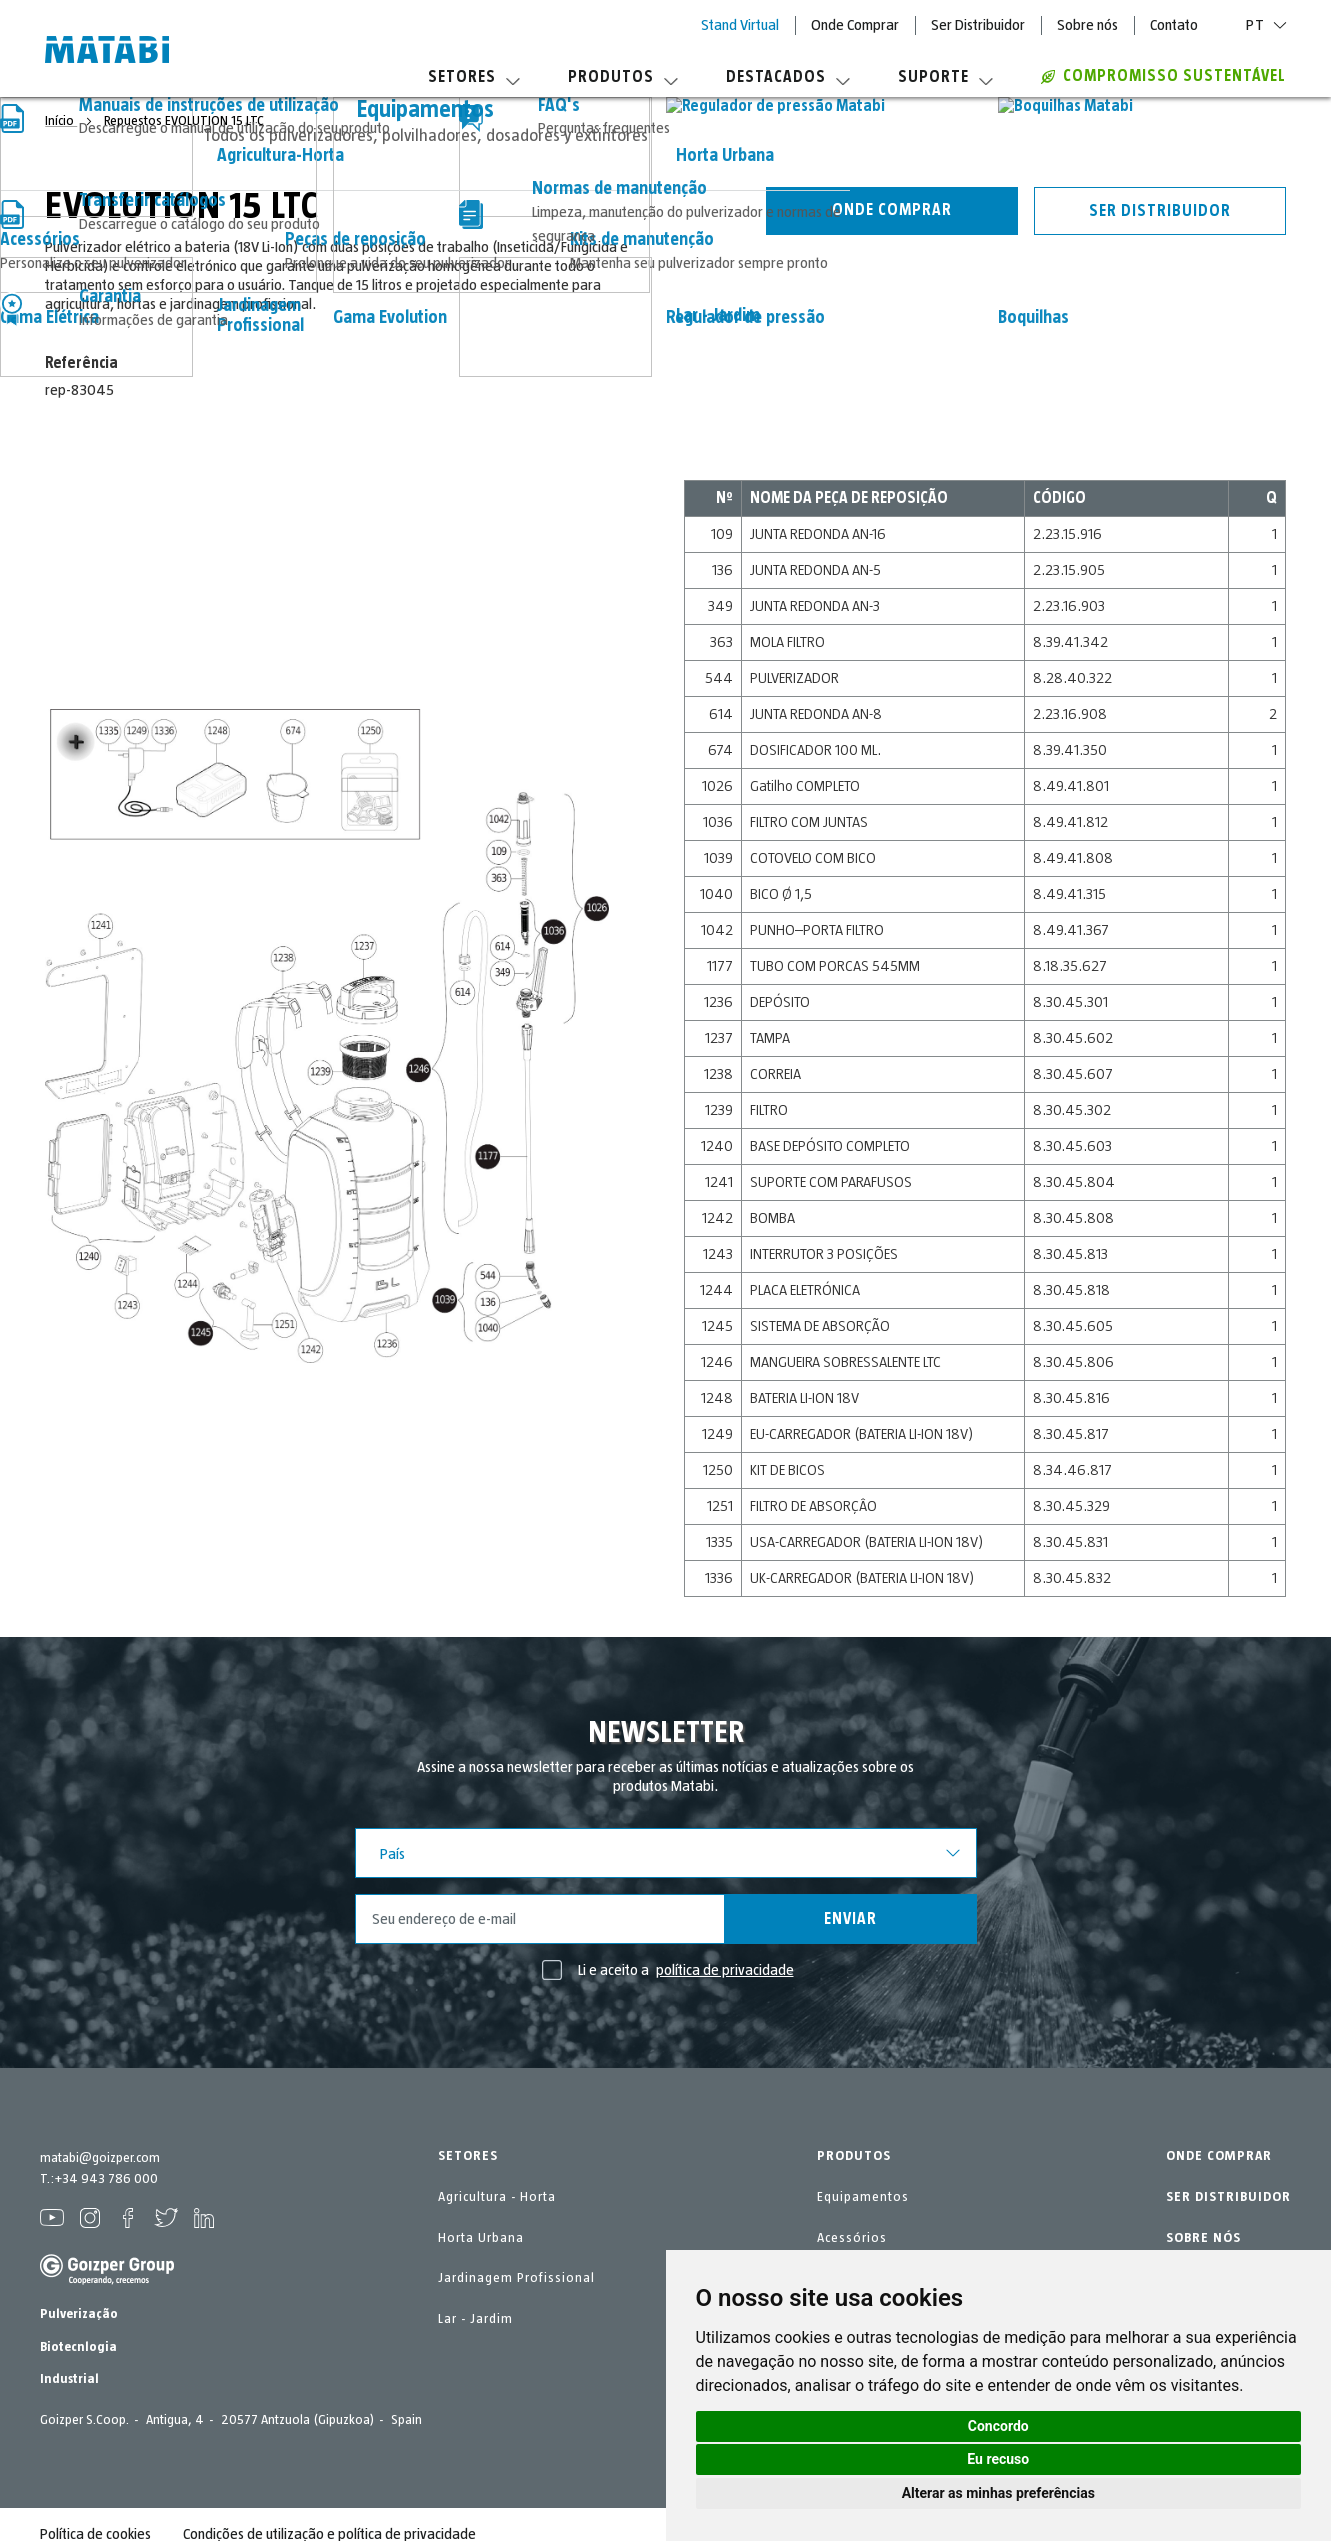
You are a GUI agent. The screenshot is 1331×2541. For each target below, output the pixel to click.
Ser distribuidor (1160, 211)
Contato (1174, 25)
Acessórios (852, 2238)
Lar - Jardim (475, 2319)
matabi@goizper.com (100, 2158)
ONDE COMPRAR (1219, 2156)
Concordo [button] (998, 2426)
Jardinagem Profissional (516, 2278)
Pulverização (79, 2314)
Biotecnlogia (78, 2347)
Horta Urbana (481, 2238)
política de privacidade (725, 1970)
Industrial (69, 2379)
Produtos (623, 77)
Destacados (788, 77)
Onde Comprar (855, 25)
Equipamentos (863, 2197)
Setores (474, 77)
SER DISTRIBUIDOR (1228, 2197)
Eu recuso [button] (998, 2459)
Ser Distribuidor (978, 25)
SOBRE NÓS (1203, 2238)
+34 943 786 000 (106, 2179)
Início (61, 121)
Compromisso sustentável (1163, 76)
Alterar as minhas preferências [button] (998, 2493)
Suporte (945, 77)
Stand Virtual (740, 25)
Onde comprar (892, 210)
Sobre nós (1087, 25)
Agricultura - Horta (497, 2197)
